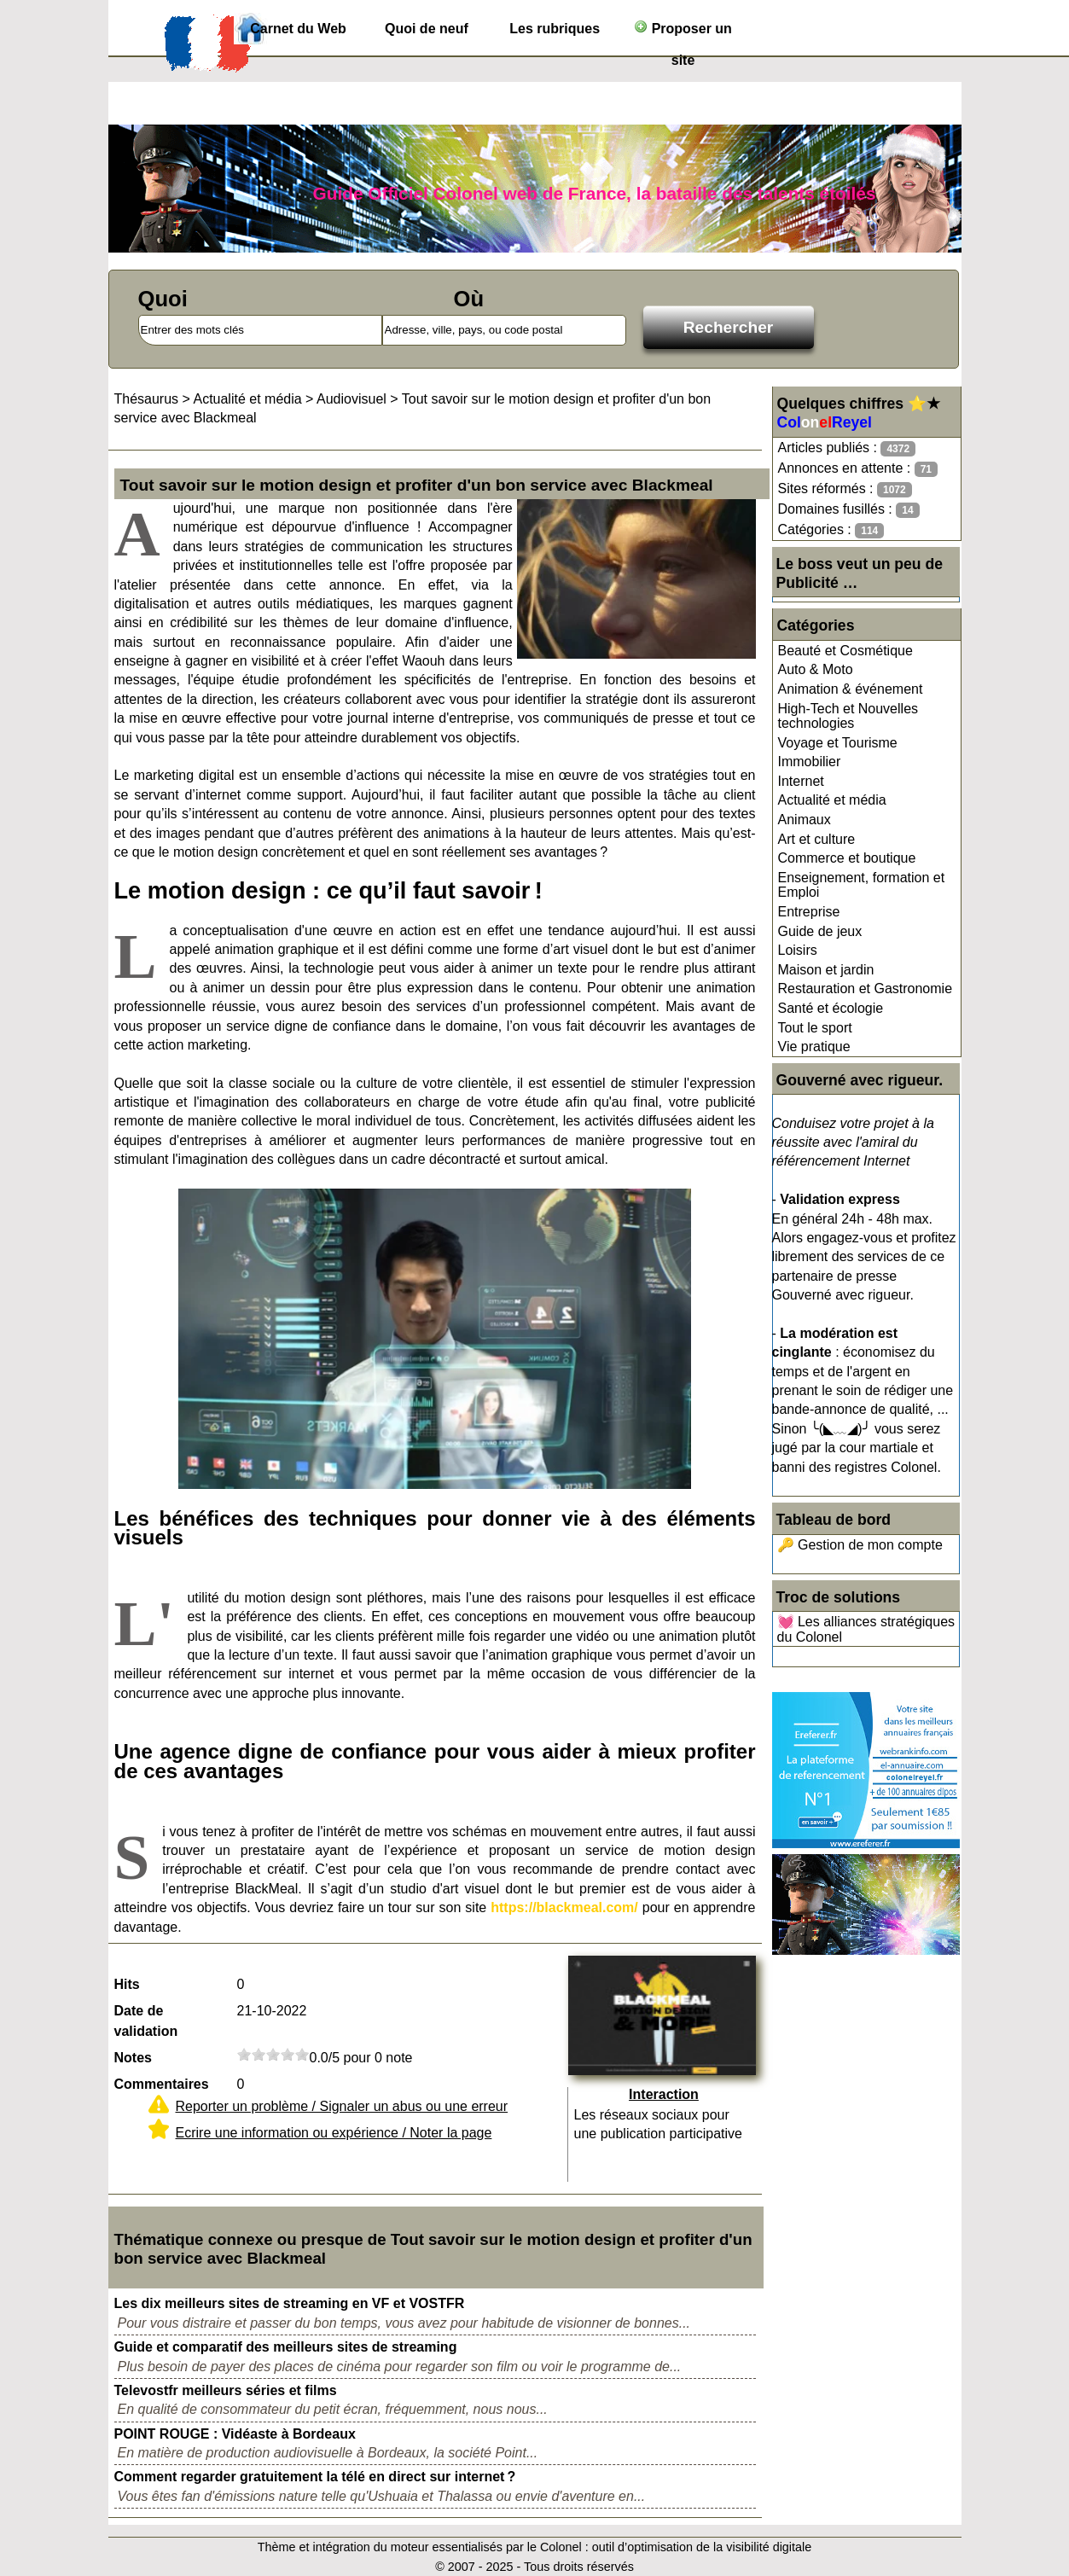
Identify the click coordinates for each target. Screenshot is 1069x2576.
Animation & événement (850, 689)
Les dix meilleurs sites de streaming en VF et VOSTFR (289, 2303)
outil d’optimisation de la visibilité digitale (702, 2547)
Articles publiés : (847, 448)
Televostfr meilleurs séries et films (225, 2390)
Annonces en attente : (858, 469)
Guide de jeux (820, 931)
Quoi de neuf (426, 28)
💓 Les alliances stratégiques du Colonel (866, 1629)
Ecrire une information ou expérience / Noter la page (334, 2132)
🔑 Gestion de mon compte (860, 1545)
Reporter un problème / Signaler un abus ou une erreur (342, 2106)
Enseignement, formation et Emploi (861, 885)
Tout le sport (815, 1028)
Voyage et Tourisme (838, 743)
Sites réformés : (845, 489)
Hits (127, 1984)
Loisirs (797, 950)
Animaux (804, 819)
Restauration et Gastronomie (865, 988)
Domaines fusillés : (849, 510)
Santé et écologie (831, 1008)
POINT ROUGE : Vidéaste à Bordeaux (235, 2434)
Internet (801, 781)
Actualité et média (832, 800)
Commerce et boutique (847, 858)
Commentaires (161, 2084)
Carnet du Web (298, 28)
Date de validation (146, 2020)
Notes (133, 2057)
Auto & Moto (815, 669)
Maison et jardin (826, 969)
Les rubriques (554, 28)
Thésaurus (146, 399)
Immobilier (809, 761)
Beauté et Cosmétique (845, 650)
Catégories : (831, 530)
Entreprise (809, 911)
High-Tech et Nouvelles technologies (848, 716)
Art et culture (817, 839)
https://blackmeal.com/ (564, 1907)
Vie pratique (814, 1046)
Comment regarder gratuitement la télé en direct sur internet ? (315, 2476)
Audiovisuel (351, 399)
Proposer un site (683, 32)
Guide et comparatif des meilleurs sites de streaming (285, 2347)
